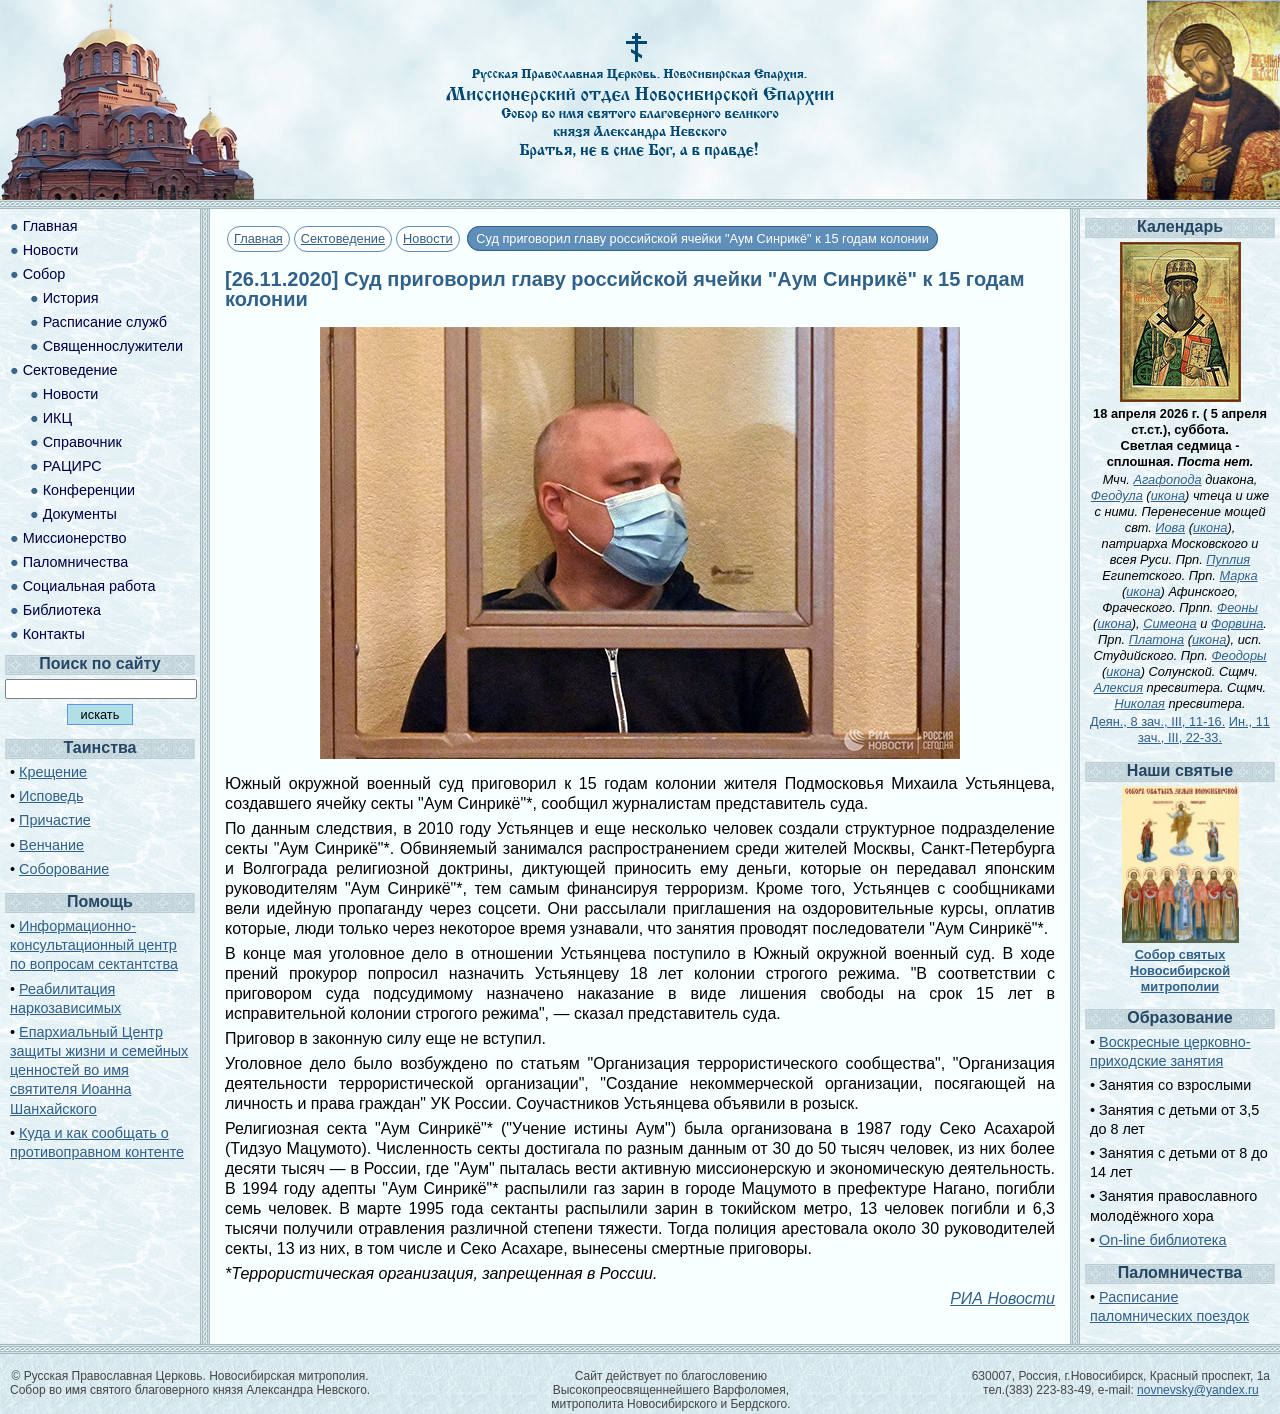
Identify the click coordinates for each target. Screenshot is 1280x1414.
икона (1168, 495)
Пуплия (1228, 559)
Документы (80, 514)
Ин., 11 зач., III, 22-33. (1204, 729)
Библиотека (62, 610)
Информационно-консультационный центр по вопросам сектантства (94, 945)
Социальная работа (89, 586)
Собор (44, 274)
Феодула (1117, 495)
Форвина (1237, 623)
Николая (1140, 703)
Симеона (1170, 623)
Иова (1170, 527)
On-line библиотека (1162, 1240)
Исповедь (51, 796)
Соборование (64, 869)
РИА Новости (1002, 1298)
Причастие (55, 820)
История (71, 298)
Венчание (51, 845)
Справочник (82, 442)
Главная (258, 238)
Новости (428, 238)
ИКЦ (57, 418)
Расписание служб (105, 322)
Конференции (89, 490)
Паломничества (76, 562)
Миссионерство (75, 538)
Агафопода (1167, 479)
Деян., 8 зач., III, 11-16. (1157, 721)
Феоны (1237, 607)
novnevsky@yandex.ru (1198, 1390)
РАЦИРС (72, 466)
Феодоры (1238, 655)
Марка (1238, 575)
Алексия (1118, 687)
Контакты (54, 634)
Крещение (53, 772)
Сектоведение (343, 238)
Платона (1156, 639)
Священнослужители (113, 346)
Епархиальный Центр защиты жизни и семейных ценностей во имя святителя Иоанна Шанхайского (99, 1070)
